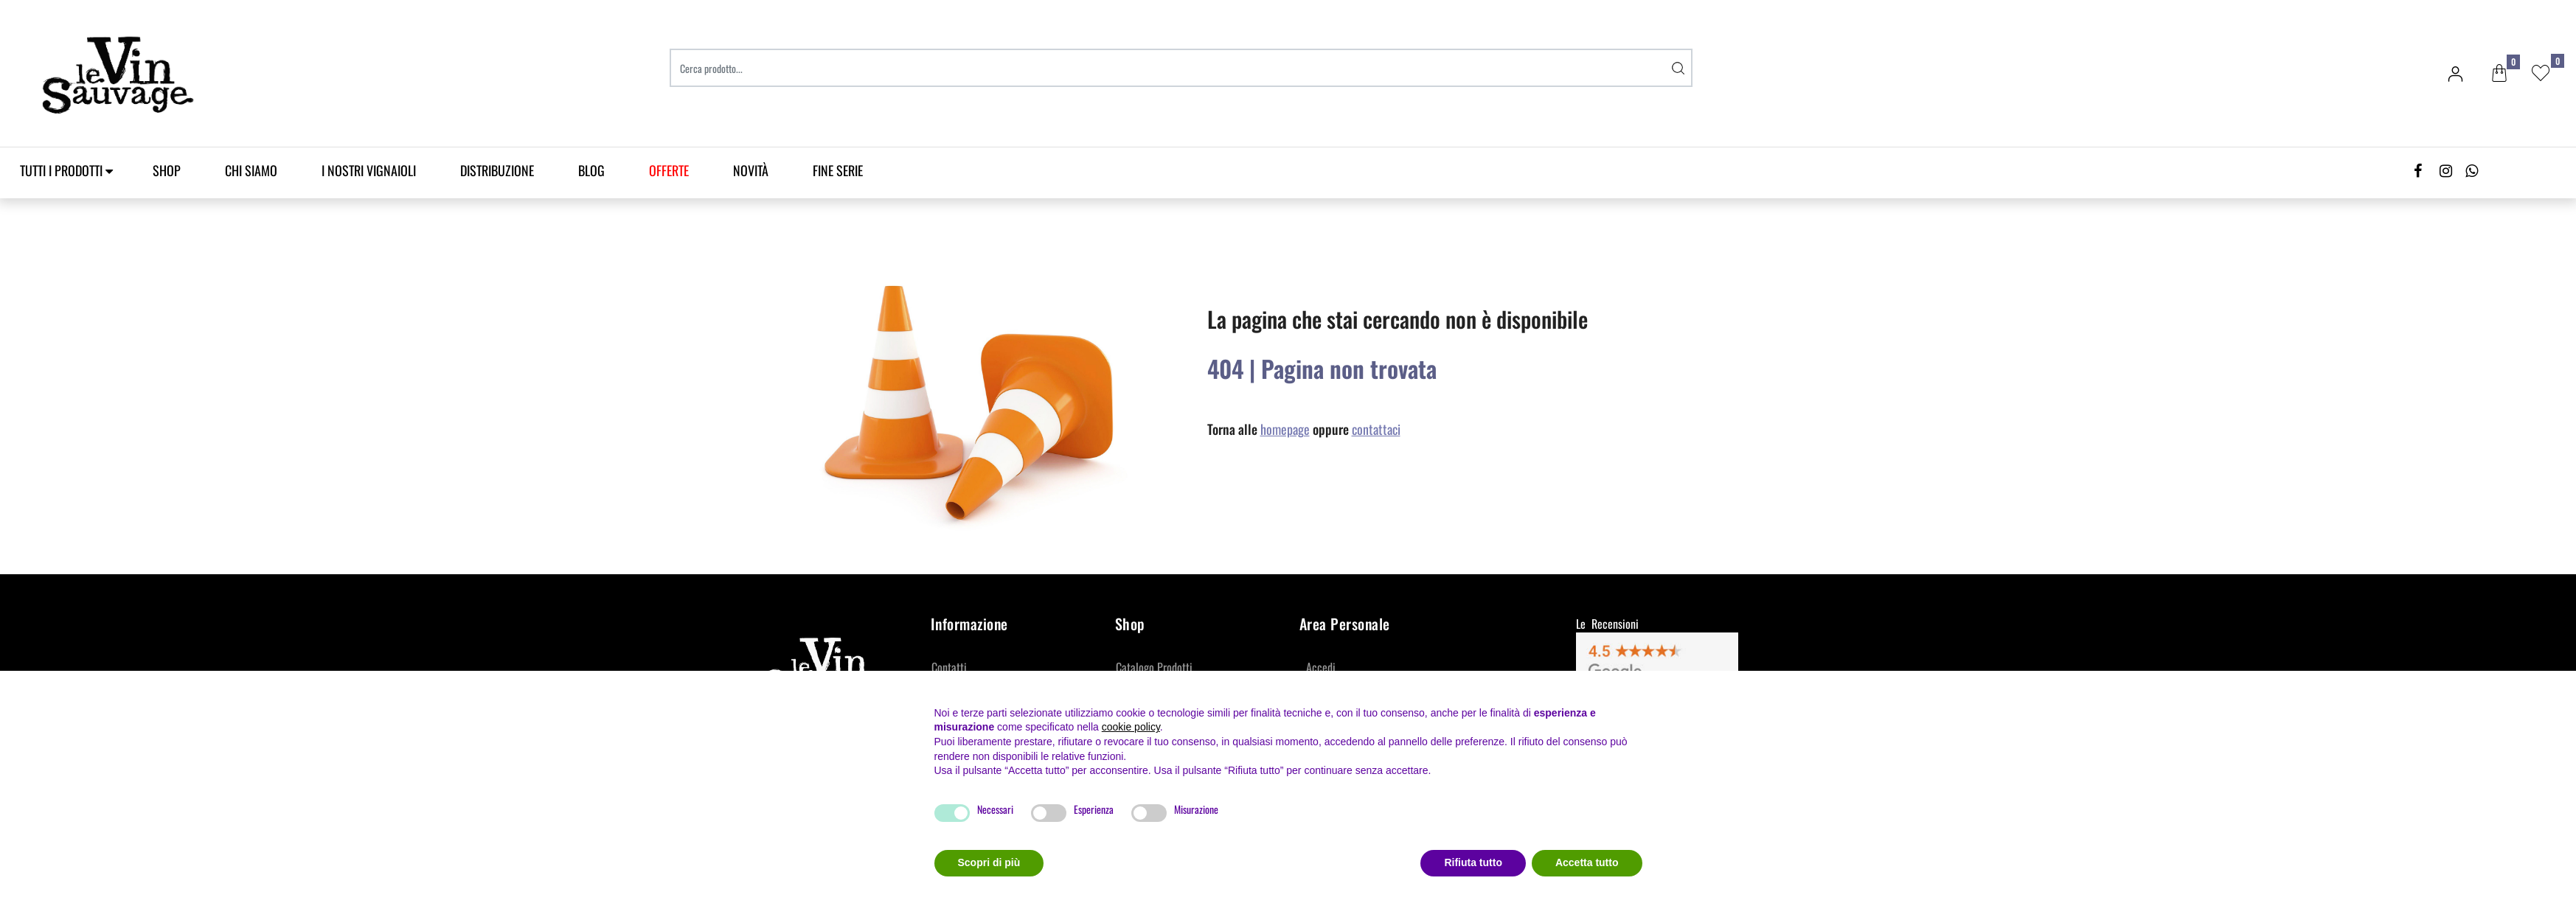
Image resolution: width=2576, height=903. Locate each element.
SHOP (167, 170)
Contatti (949, 667)
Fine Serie (838, 170)
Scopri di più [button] (989, 862)
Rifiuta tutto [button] (1473, 862)
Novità (750, 170)
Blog (591, 170)
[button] (2499, 74)
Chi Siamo (251, 170)
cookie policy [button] (1131, 727)
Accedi (1321, 667)
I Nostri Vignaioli (369, 170)
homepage (1285, 429)
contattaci (1376, 429)
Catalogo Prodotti (1154, 667)
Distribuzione (497, 170)
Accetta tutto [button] (1587, 862)
